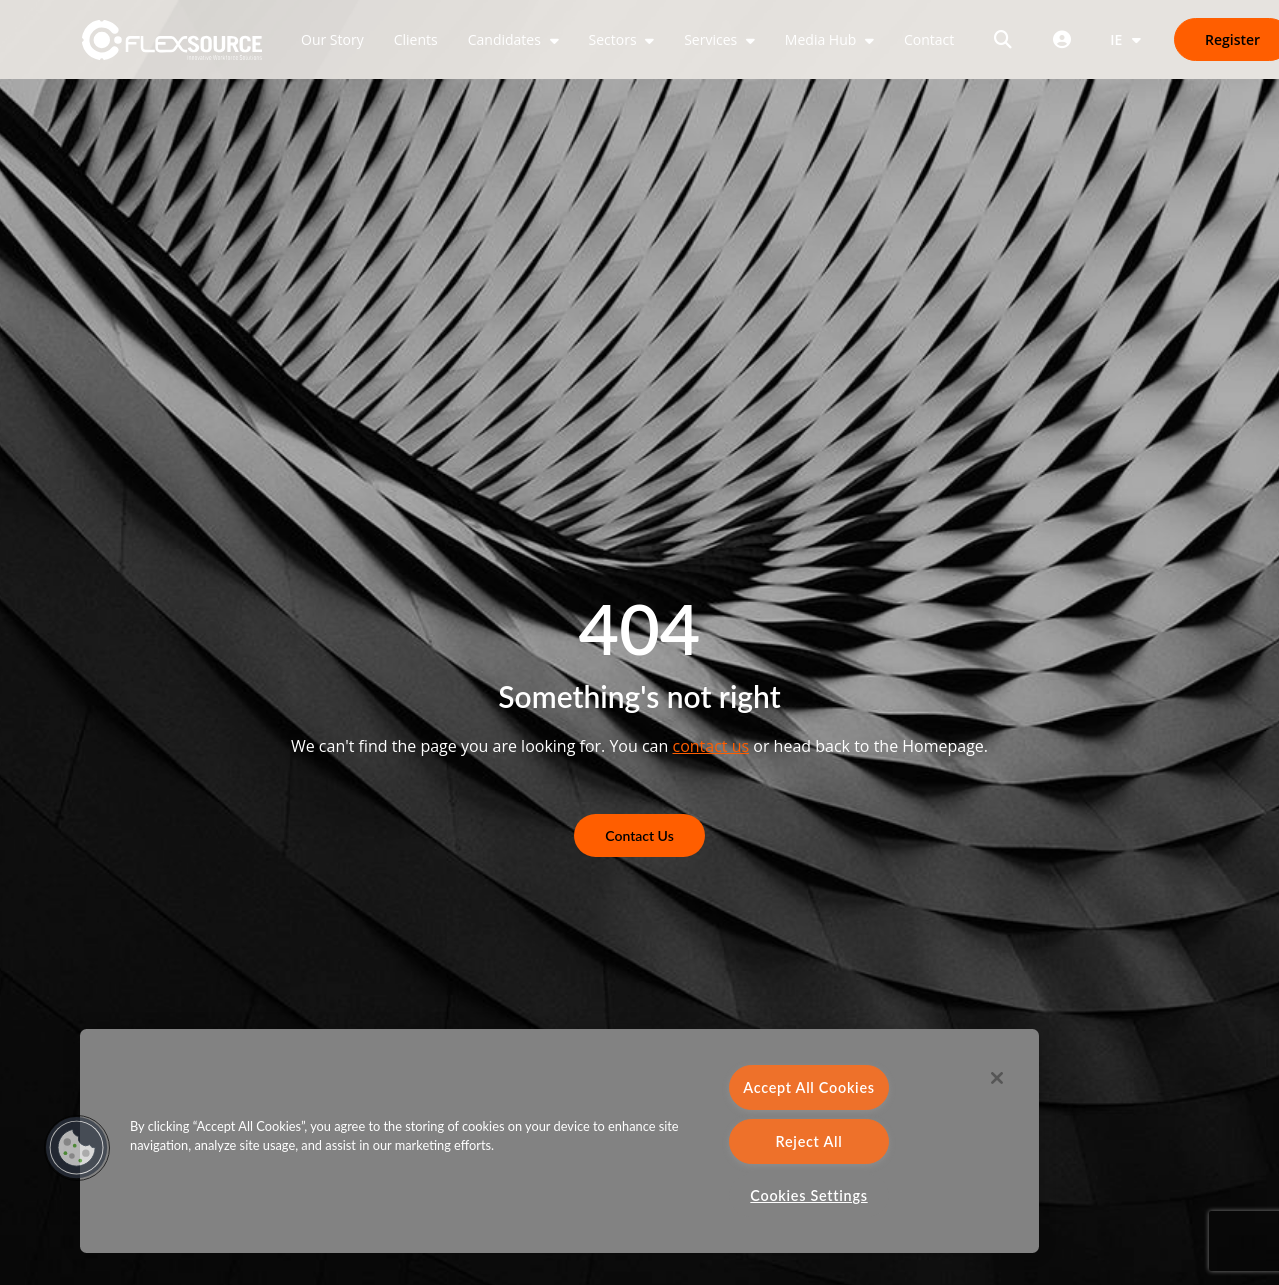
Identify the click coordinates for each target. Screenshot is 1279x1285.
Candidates (506, 39)
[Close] (997, 1078)
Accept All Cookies (809, 1087)
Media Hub (822, 39)
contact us (710, 746)
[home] (172, 40)
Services (712, 39)
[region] (559, 1141)
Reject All (809, 1141)
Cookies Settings (808, 1195)
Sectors (615, 39)
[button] (77, 1148)
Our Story (332, 39)
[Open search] (1003, 39)
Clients (416, 39)
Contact (929, 39)
